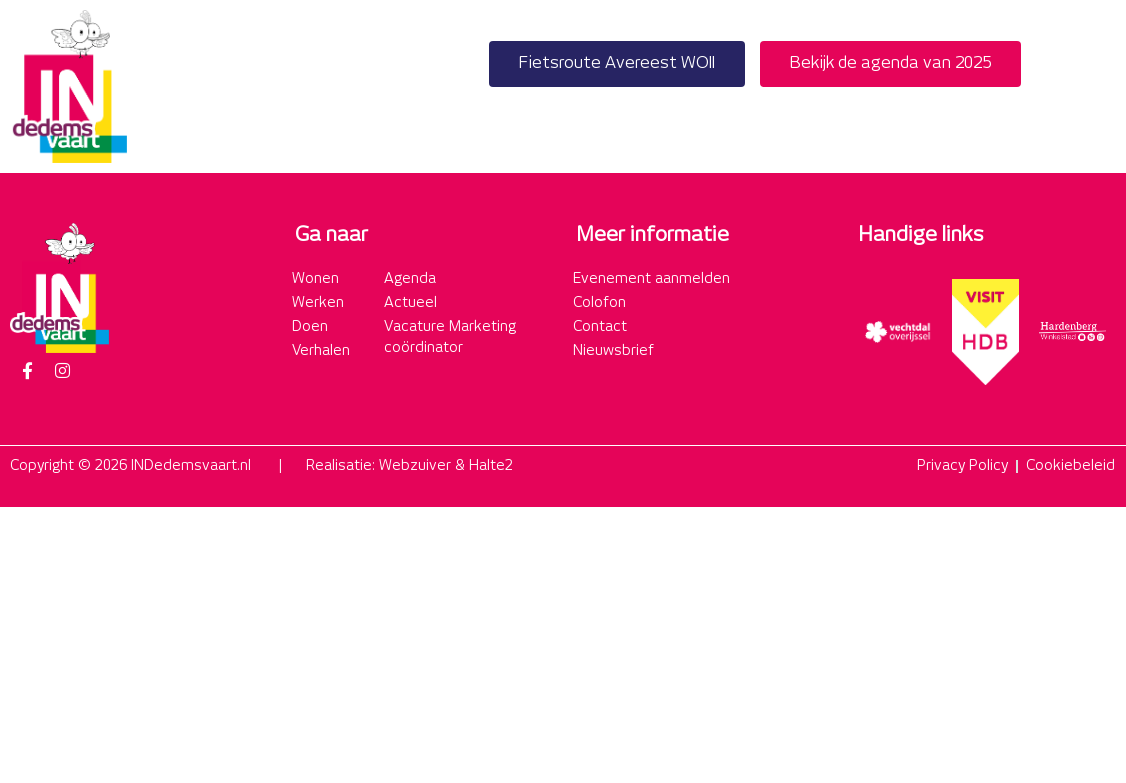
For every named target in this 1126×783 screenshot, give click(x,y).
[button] (1094, 86)
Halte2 (491, 466)
